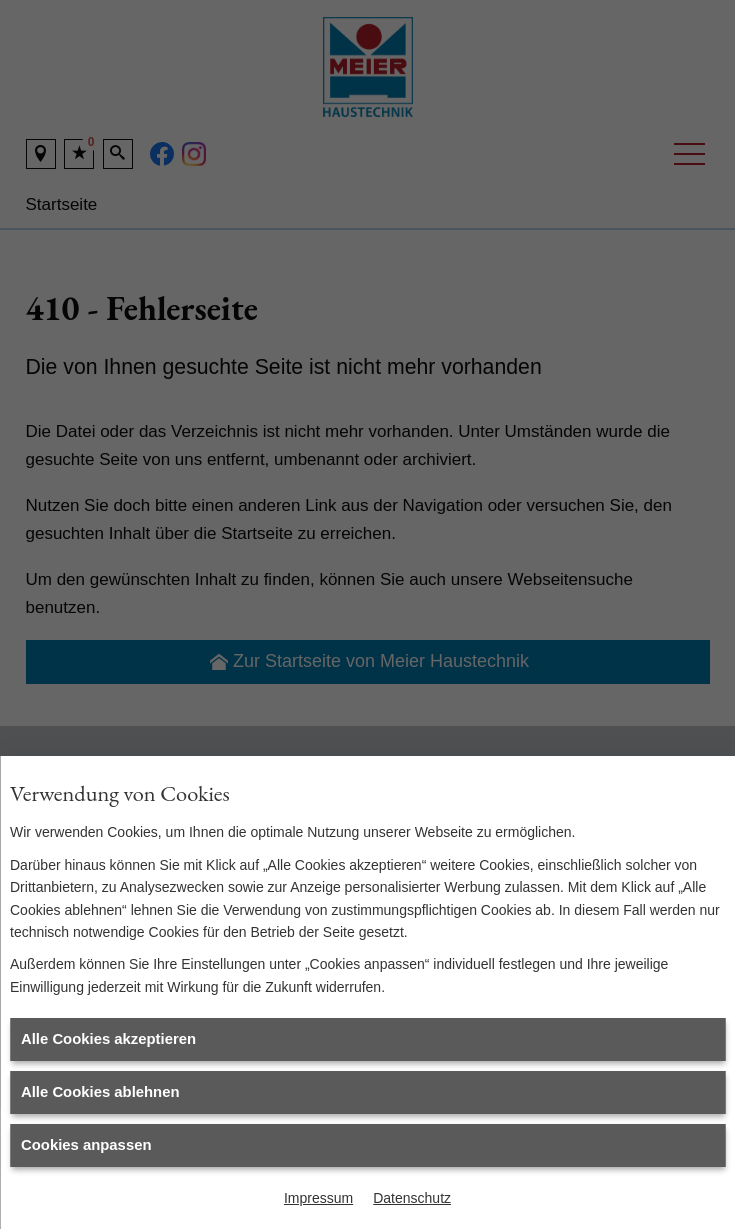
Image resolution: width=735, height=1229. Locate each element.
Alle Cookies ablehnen (100, 1092)
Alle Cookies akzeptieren (108, 1039)
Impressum (318, 1198)
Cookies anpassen (86, 1145)
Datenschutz (412, 1198)
